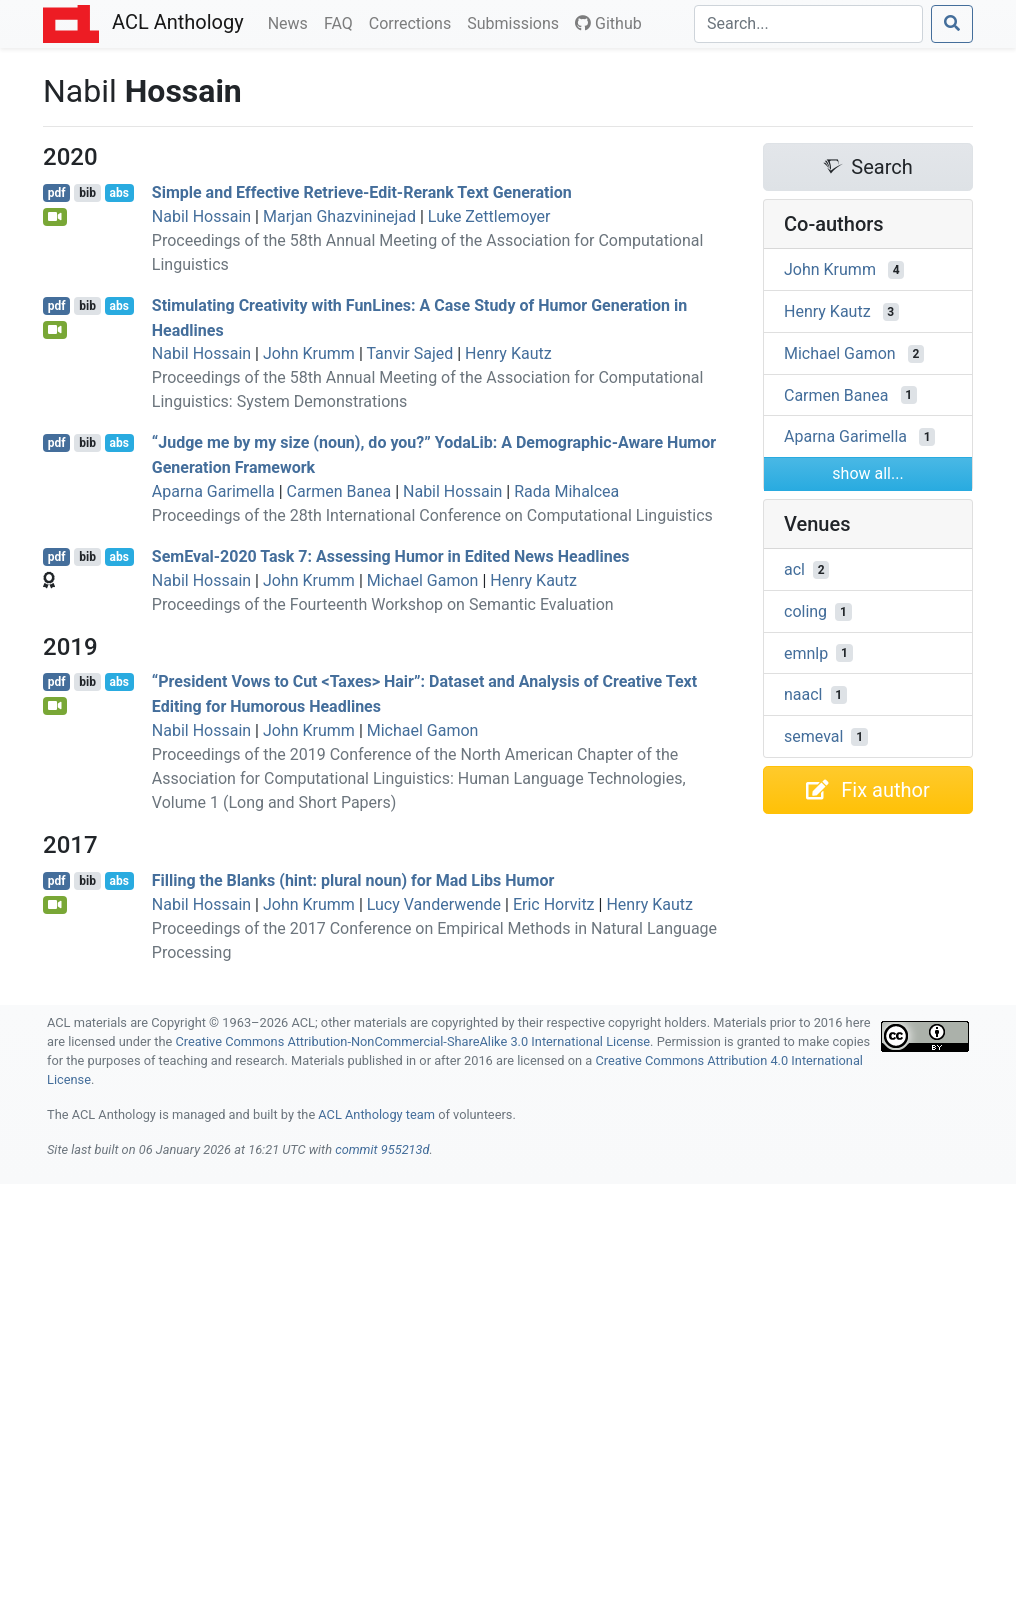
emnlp (806, 652)
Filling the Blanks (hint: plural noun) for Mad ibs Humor (353, 880)
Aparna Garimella (213, 491)
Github (608, 23)
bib (87, 193)
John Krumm (309, 353)
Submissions (517, 22)
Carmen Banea (339, 491)
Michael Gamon (423, 580)
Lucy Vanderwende (434, 904)
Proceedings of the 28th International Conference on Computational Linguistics (432, 515)
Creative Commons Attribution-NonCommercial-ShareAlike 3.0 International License (413, 1041)
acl (794, 569)
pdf (57, 193)
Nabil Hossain (201, 216)
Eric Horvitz (554, 904)
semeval (813, 736)
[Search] (808, 24)
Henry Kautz (508, 353)
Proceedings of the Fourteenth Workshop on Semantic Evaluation (383, 604)
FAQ (342, 22)
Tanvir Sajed (409, 353)
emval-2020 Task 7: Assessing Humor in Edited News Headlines (391, 556)
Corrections (414, 22)
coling (805, 611)
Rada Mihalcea (566, 491)
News (292, 22)
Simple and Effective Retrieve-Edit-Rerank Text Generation (362, 192)
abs (118, 193)
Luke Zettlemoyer (489, 216)
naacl (803, 694)
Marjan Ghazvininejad (339, 216)
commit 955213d (382, 1149)
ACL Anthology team (376, 1114)
